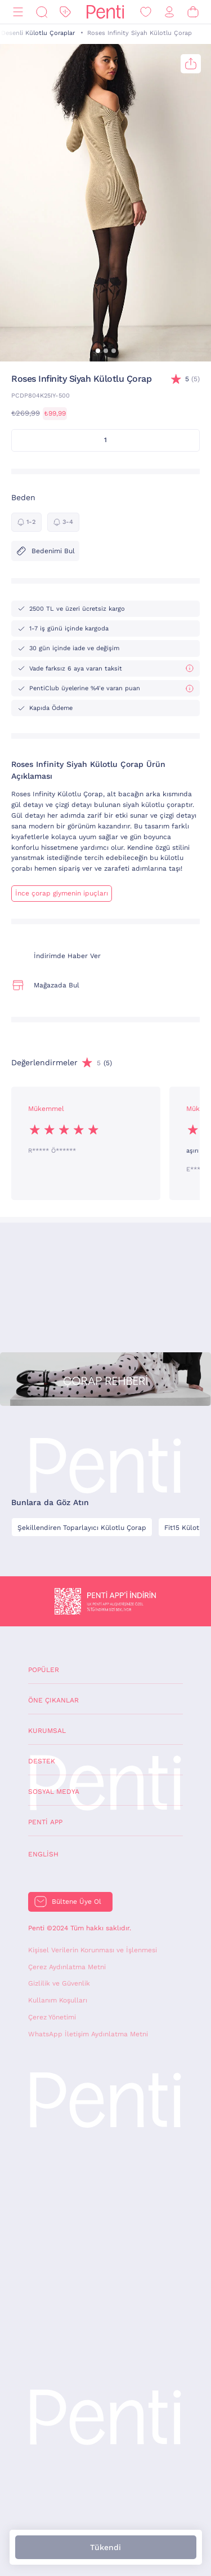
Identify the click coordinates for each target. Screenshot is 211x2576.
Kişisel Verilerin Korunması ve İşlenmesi (92, 1950)
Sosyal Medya (53, 1792)
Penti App (45, 1822)
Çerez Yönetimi (52, 2017)
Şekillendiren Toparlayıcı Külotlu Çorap (81, 1528)
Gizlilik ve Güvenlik (59, 1983)
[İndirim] (65, 12)
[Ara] (41, 12)
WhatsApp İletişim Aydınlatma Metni (88, 2034)
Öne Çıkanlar (53, 1700)
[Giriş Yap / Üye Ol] (169, 12)
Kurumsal (47, 1731)
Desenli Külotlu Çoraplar (38, 33)
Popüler (43, 1670)
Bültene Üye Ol (76, 1901)
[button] (98, 351)
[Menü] (18, 12)
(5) (192, 379)
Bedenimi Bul (45, 551)
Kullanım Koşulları (57, 2000)
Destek (41, 1761)
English (43, 1854)
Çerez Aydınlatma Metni (67, 1967)
